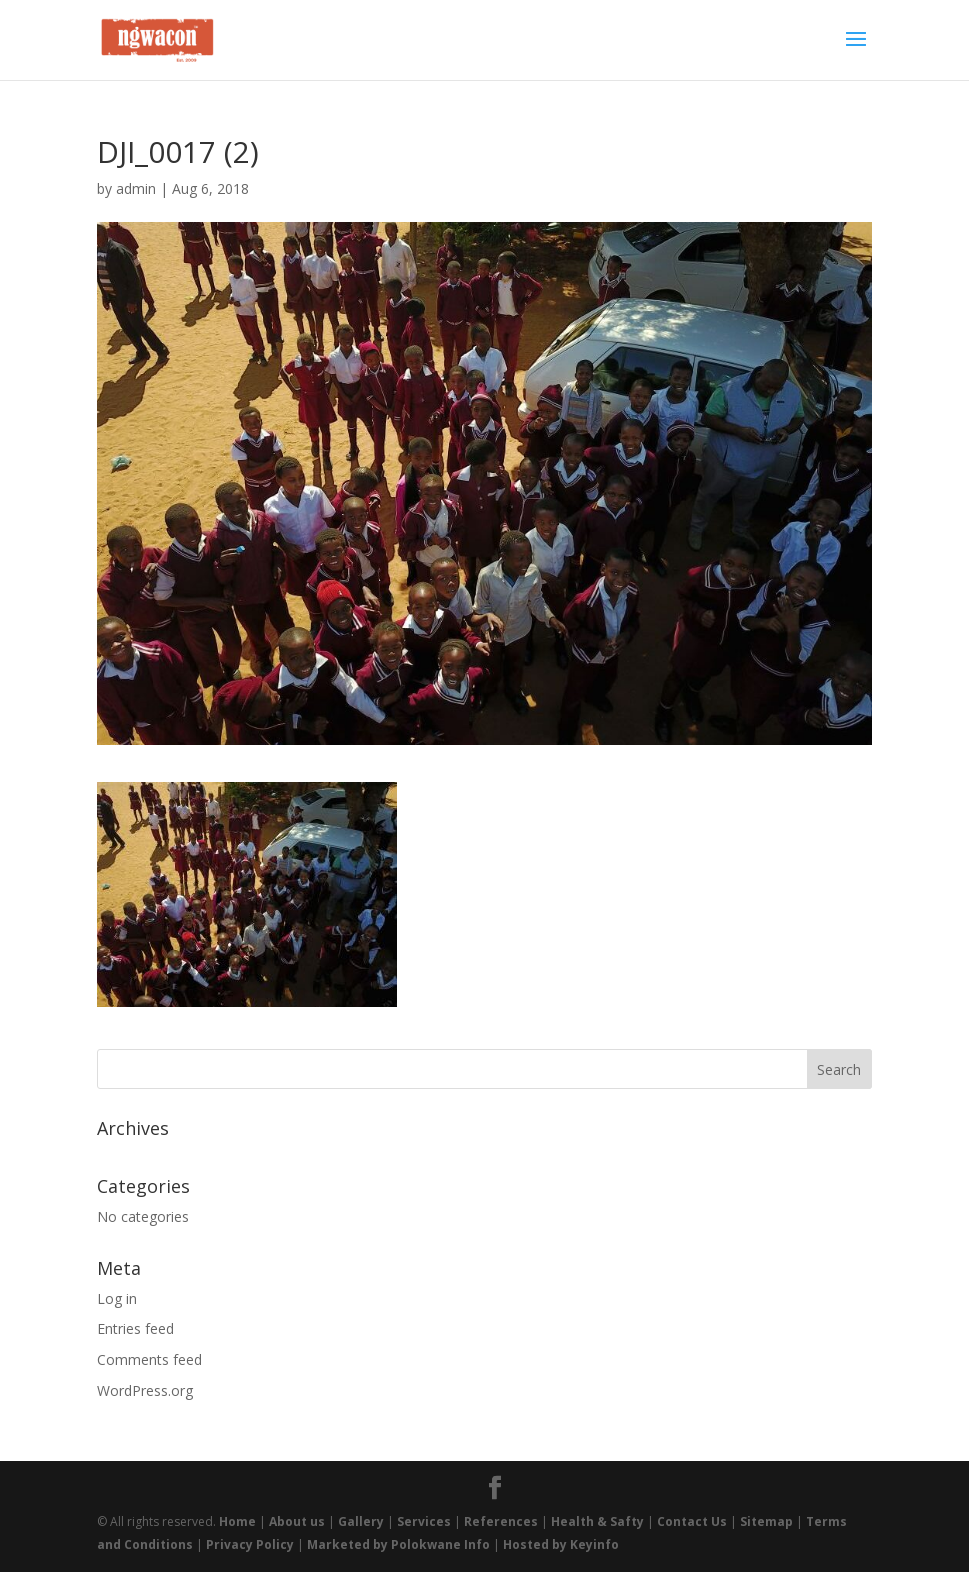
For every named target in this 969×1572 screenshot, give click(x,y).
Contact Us (692, 1521)
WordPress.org (145, 1390)
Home (237, 1521)
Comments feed (149, 1359)
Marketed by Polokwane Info (398, 1544)
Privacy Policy (250, 1544)
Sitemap (766, 1521)
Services (424, 1521)
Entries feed (135, 1328)
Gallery (361, 1521)
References (501, 1521)
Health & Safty (597, 1521)
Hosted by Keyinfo (561, 1544)
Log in (117, 1298)
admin (136, 188)
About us (297, 1521)
